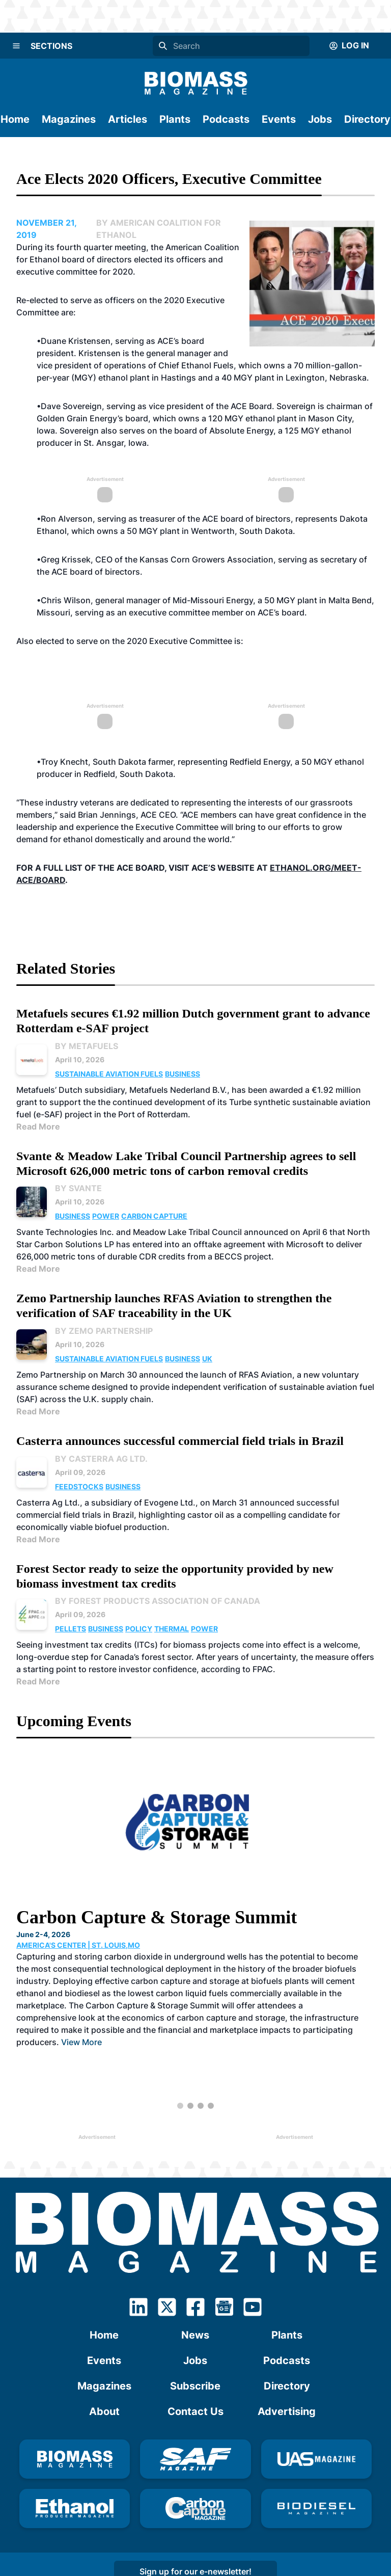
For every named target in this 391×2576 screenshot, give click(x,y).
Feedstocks (79, 1486)
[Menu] (16, 46)
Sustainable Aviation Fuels (109, 1073)
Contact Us (195, 2411)
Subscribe (195, 2386)
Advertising (287, 2411)
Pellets (70, 1628)
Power (105, 1216)
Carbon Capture (154, 1216)
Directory (367, 119)
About (104, 2411)
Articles (127, 119)
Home (15, 119)
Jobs (320, 119)
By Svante (78, 1188)
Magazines (69, 119)
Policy (138, 1628)
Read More (38, 1126)
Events (279, 119)
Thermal (171, 1628)
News (195, 2335)
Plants (174, 119)
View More (81, 2042)
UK (207, 1358)
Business (182, 1073)
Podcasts (226, 119)
